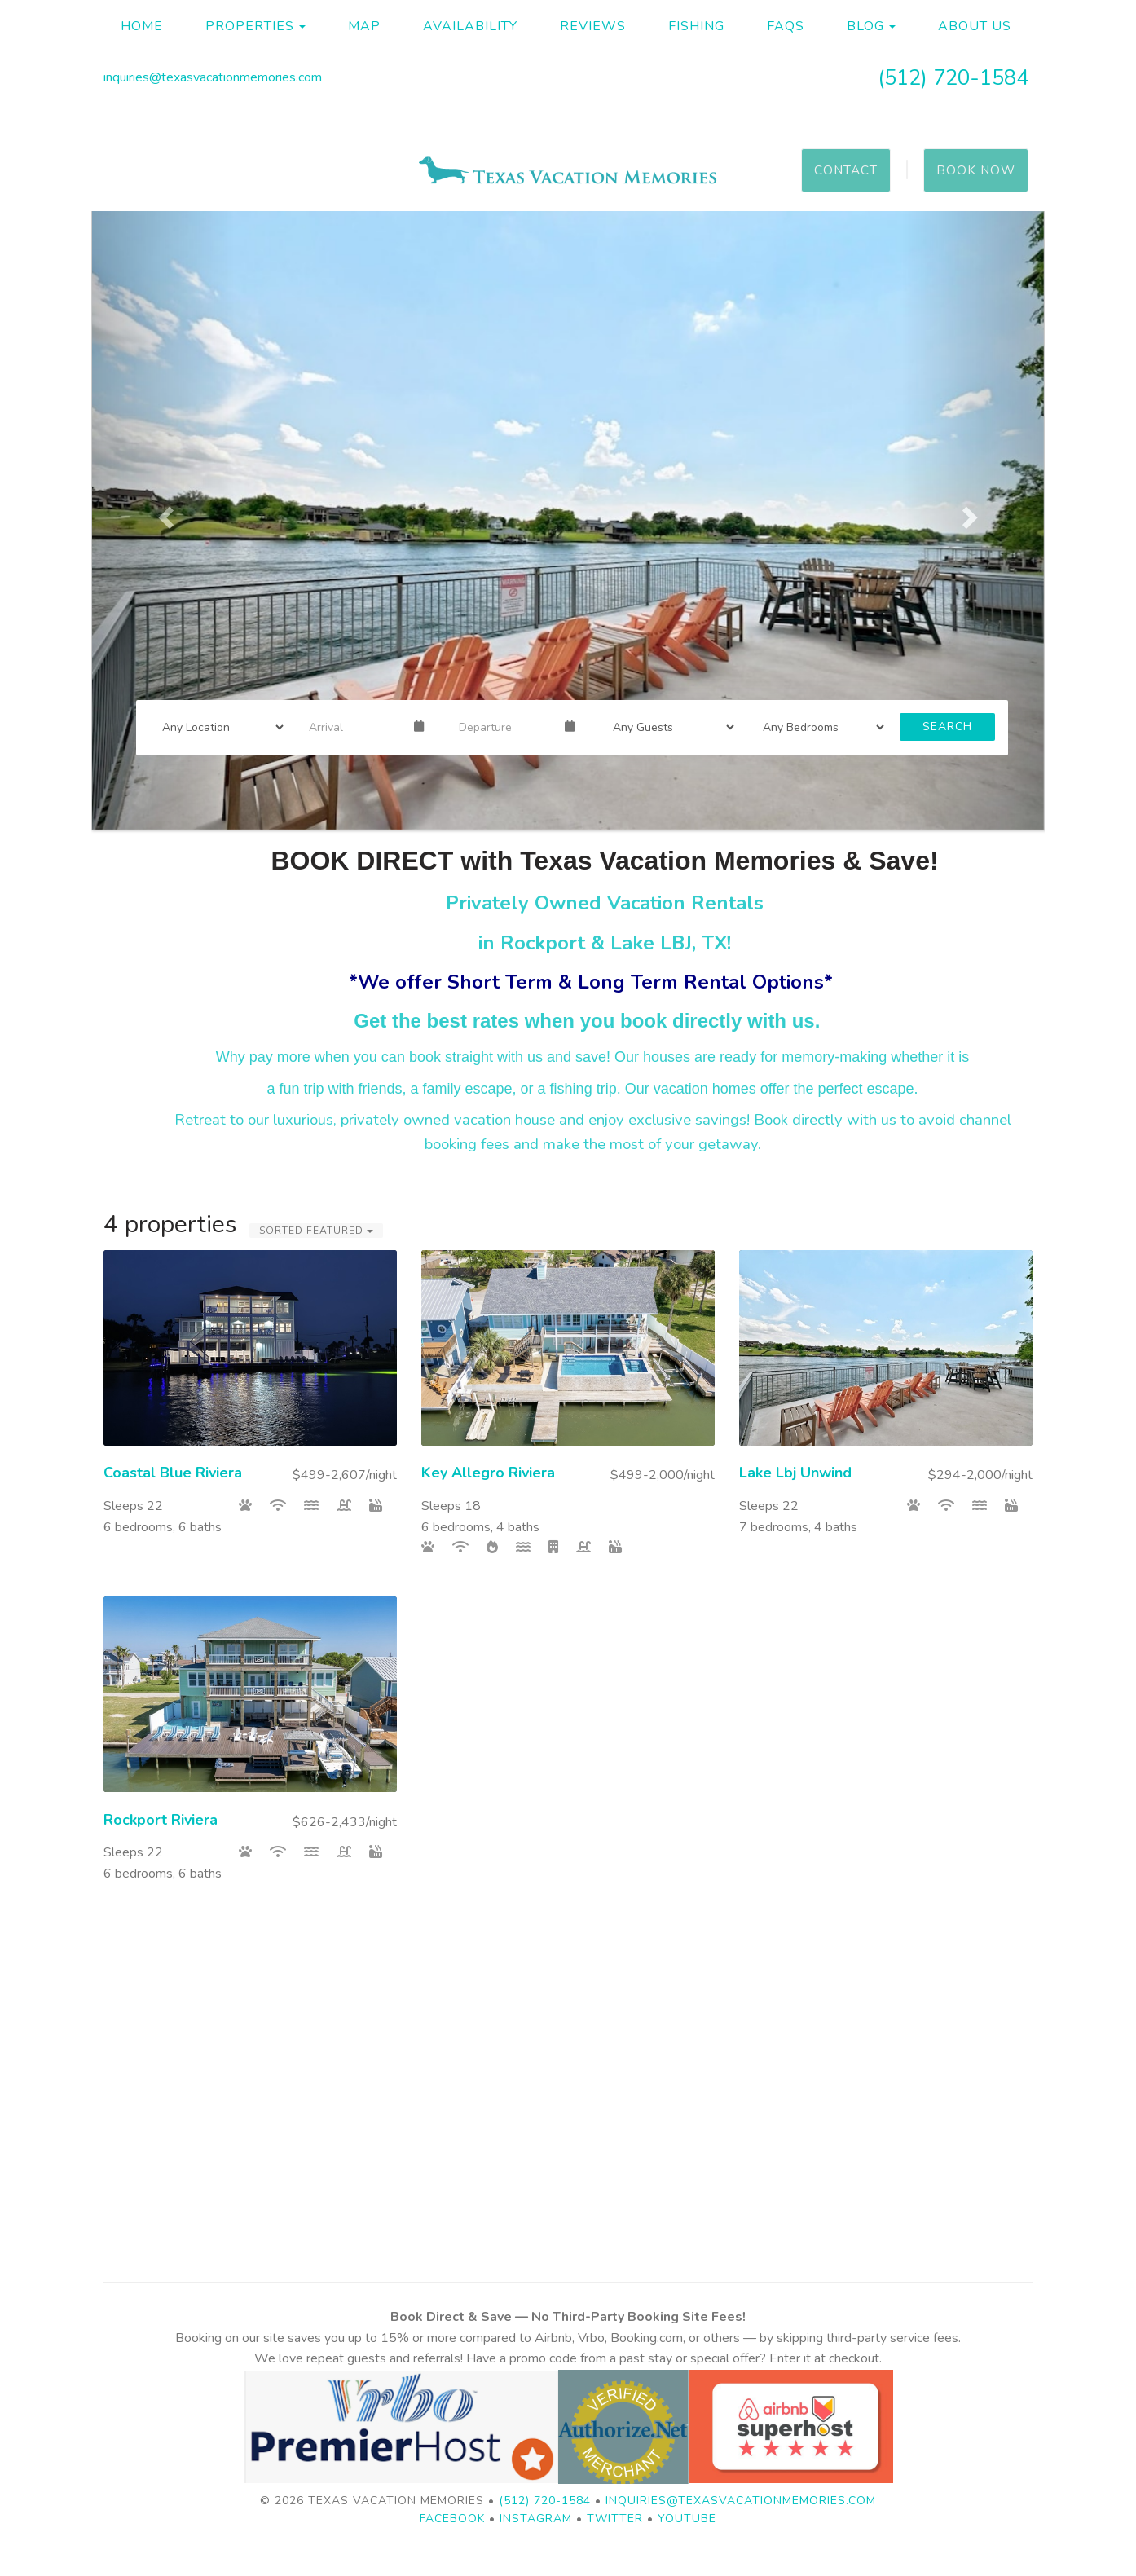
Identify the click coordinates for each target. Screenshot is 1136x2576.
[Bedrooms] (818, 727)
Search (947, 726)
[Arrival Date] (354, 727)
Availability (470, 26)
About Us (974, 26)
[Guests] (668, 727)
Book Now (975, 169)
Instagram (536, 2518)
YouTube (687, 2518)
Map (364, 26)
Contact (846, 169)
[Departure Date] (504, 727)
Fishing (696, 26)
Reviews (593, 26)
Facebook (452, 2518)
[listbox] (568, 513)
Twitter (615, 2518)
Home (142, 26)
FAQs (785, 26)
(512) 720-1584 (953, 78)
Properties (249, 26)
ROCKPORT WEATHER (568, 1987)
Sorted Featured (316, 1230)
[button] (163, 513)
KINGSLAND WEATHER (568, 2118)
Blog (865, 26)
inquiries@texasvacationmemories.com (212, 77)
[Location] (217, 727)
